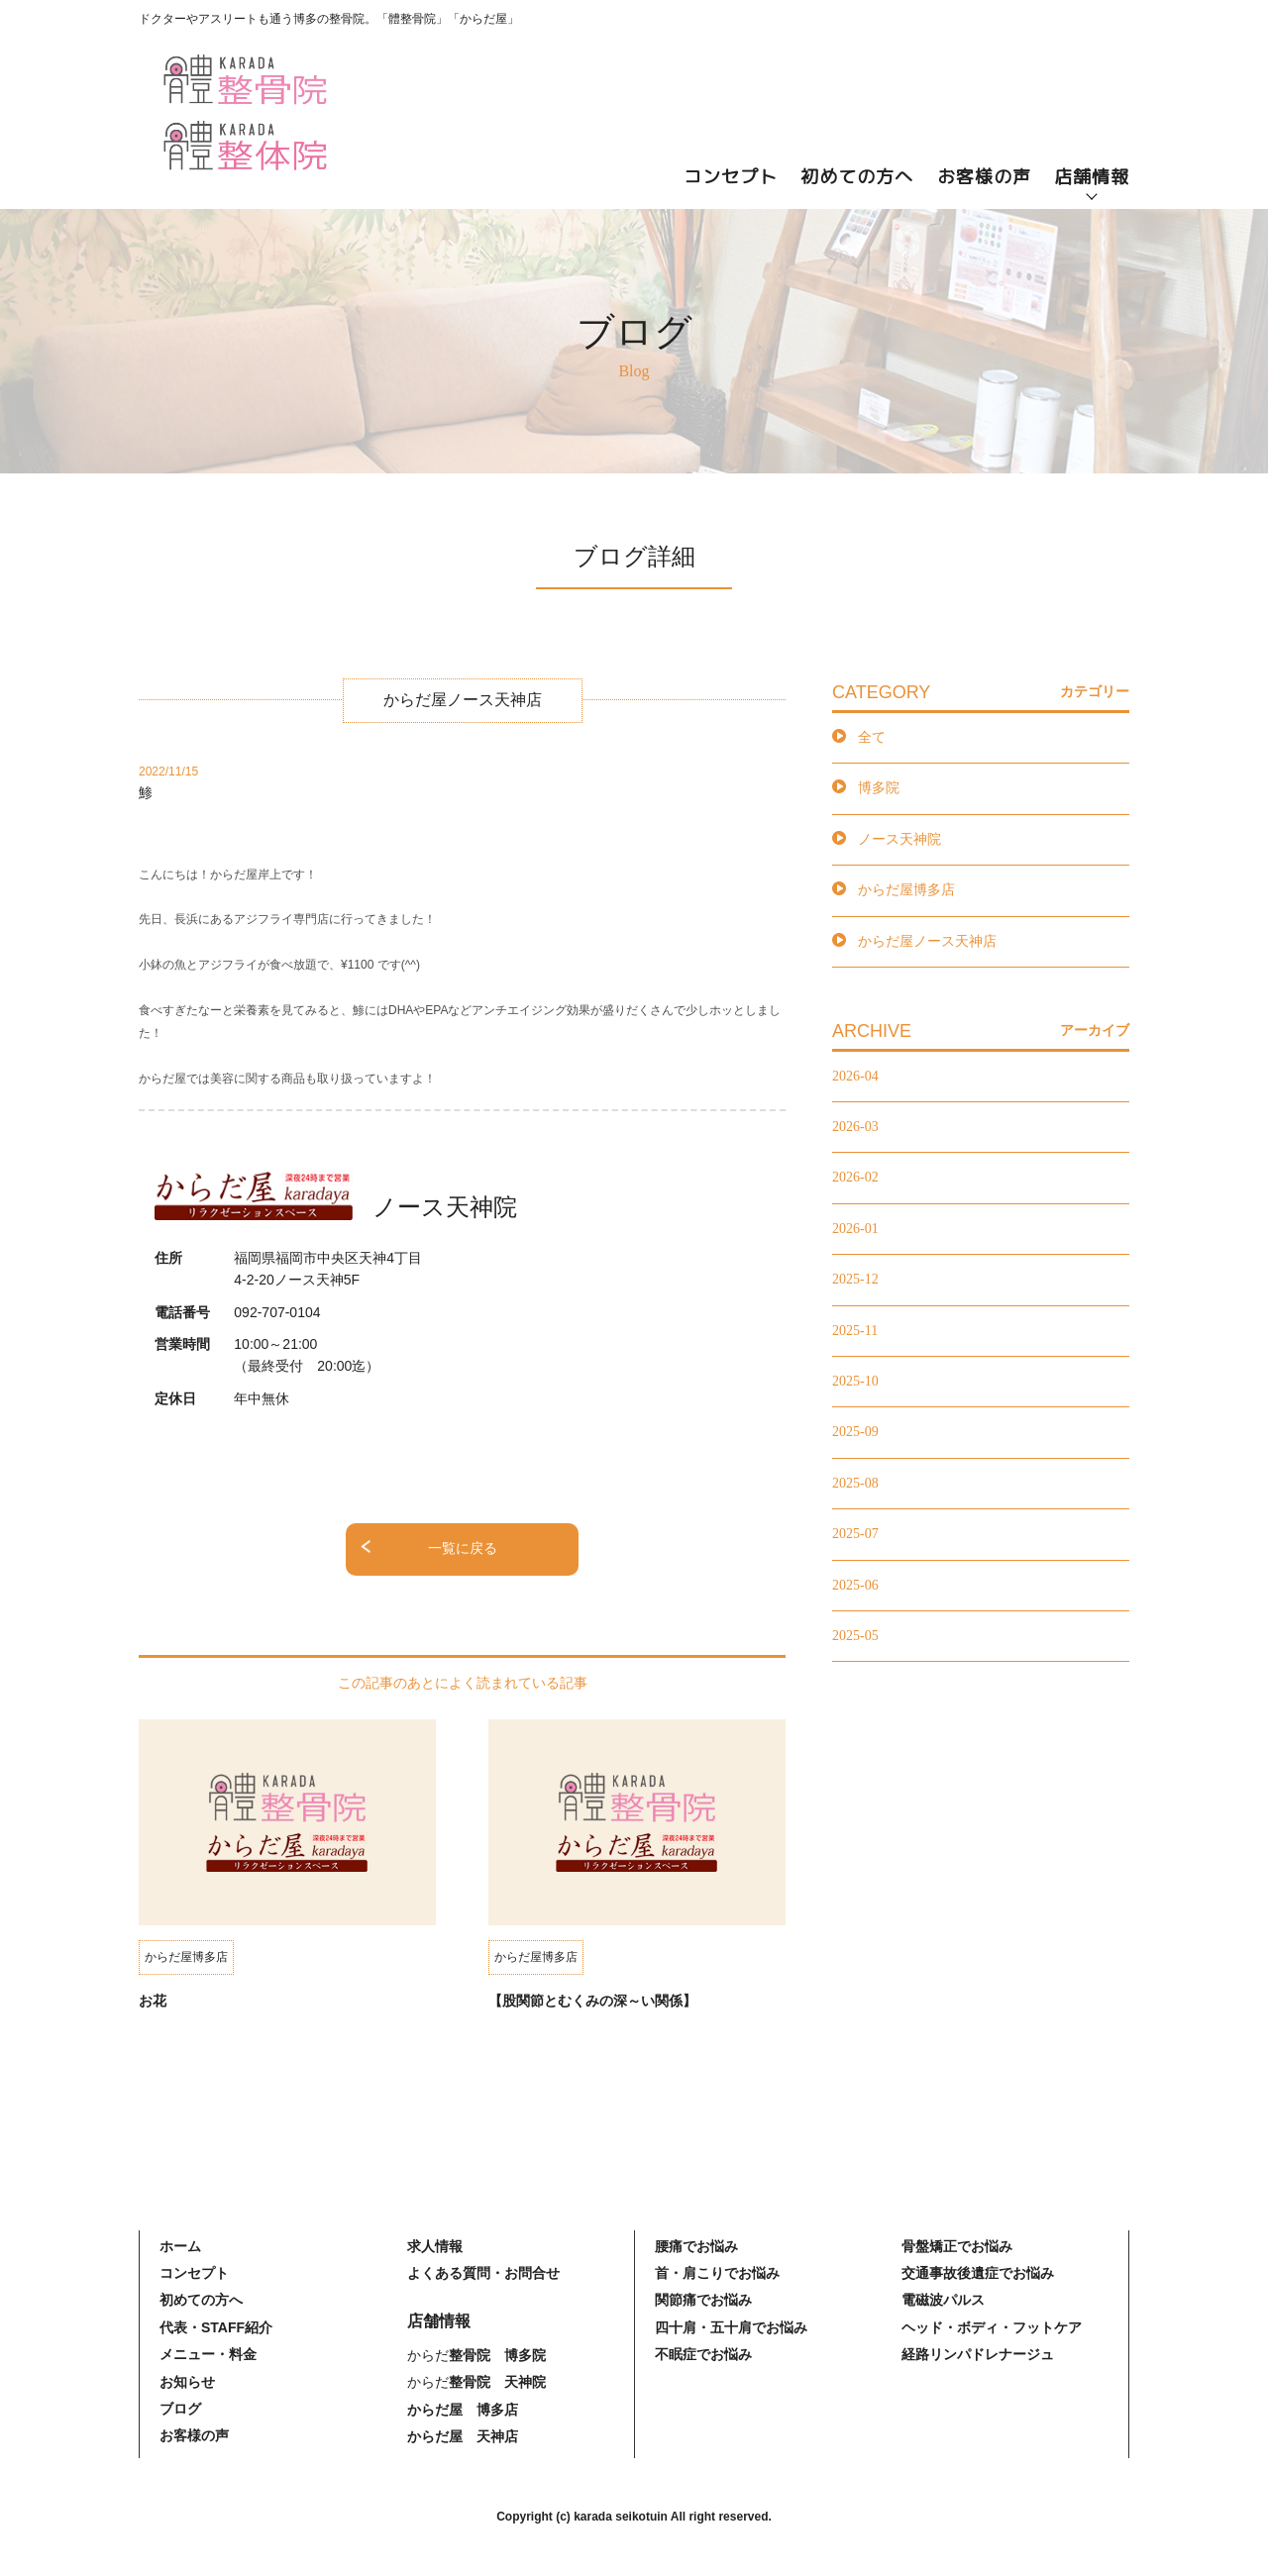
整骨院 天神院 (497, 2382)
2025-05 (855, 1635)
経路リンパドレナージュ (977, 2354)
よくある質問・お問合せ (483, 2273)
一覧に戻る (462, 1548)
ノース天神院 (899, 839)
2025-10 (855, 1381)
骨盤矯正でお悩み (956, 2246)
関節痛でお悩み (703, 2300)
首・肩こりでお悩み (717, 2273)
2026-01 (855, 1228)
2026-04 (855, 1076)
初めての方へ (856, 176)
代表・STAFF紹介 (215, 2327)
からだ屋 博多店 (462, 2410)
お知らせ (187, 2382)
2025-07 (855, 1533)
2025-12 (855, 1279)
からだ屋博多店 (906, 889)
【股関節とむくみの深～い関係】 (592, 2001)
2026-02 (855, 1177)
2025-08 (855, 1483)
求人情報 (435, 2246)
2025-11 (855, 1330)
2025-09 (855, 1431)
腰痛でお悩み (696, 2246)
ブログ (180, 2409)
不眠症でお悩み (703, 2354)
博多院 (878, 787)
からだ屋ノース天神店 (927, 941)
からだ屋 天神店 (462, 2436)
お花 (152, 2001)
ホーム (180, 2246)
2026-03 (855, 1126)
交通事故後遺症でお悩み (977, 2273)
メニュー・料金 (208, 2354)
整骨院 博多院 (497, 2355)
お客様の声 (984, 176)
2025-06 (855, 1585)
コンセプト (731, 176)
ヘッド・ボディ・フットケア (991, 2327)
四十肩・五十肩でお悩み (731, 2327)
